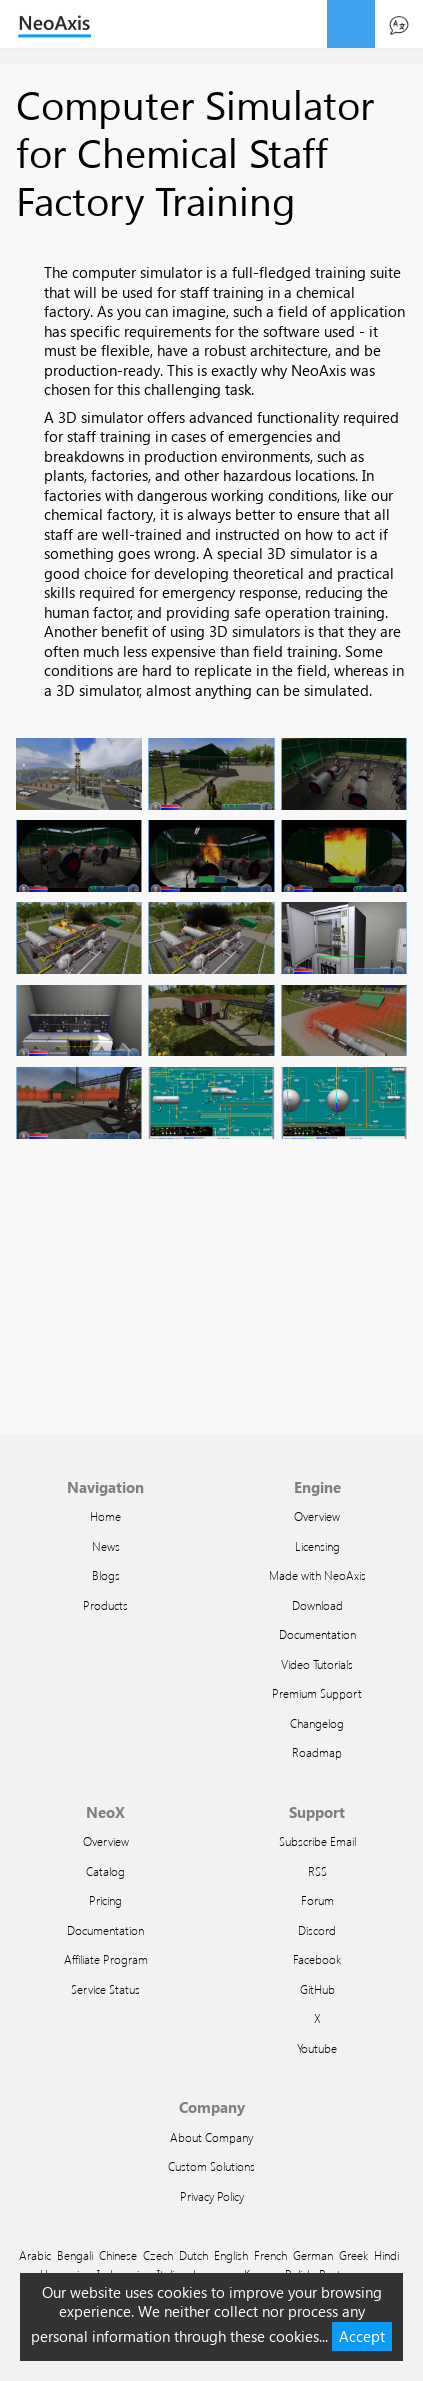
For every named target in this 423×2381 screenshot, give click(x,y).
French (270, 2255)
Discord (317, 1930)
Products (105, 1605)
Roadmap (317, 1752)
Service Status (105, 1989)
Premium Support (317, 1693)
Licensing (317, 1546)
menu (351, 24)
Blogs (106, 1575)
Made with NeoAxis (317, 1575)
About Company (211, 2137)
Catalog (105, 1871)
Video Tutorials (317, 1664)
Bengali (75, 2255)
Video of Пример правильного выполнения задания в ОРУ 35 (211, 1295)
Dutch (193, 2255)
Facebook (317, 1959)
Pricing (105, 1900)
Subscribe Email (317, 1841)
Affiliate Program (106, 1959)
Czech (158, 2255)
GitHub (317, 1989)
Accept (362, 2336)
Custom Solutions (211, 2166)
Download (317, 1605)
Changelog (317, 1723)
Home (105, 1516)
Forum (317, 1900)
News (106, 1546)
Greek (353, 2255)
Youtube (317, 2048)
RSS (317, 1871)
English (231, 2255)
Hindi (386, 2255)
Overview (317, 1516)
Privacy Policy (212, 2196)
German (313, 2255)
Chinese (118, 2255)
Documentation (317, 1634)
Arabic (35, 2255)
